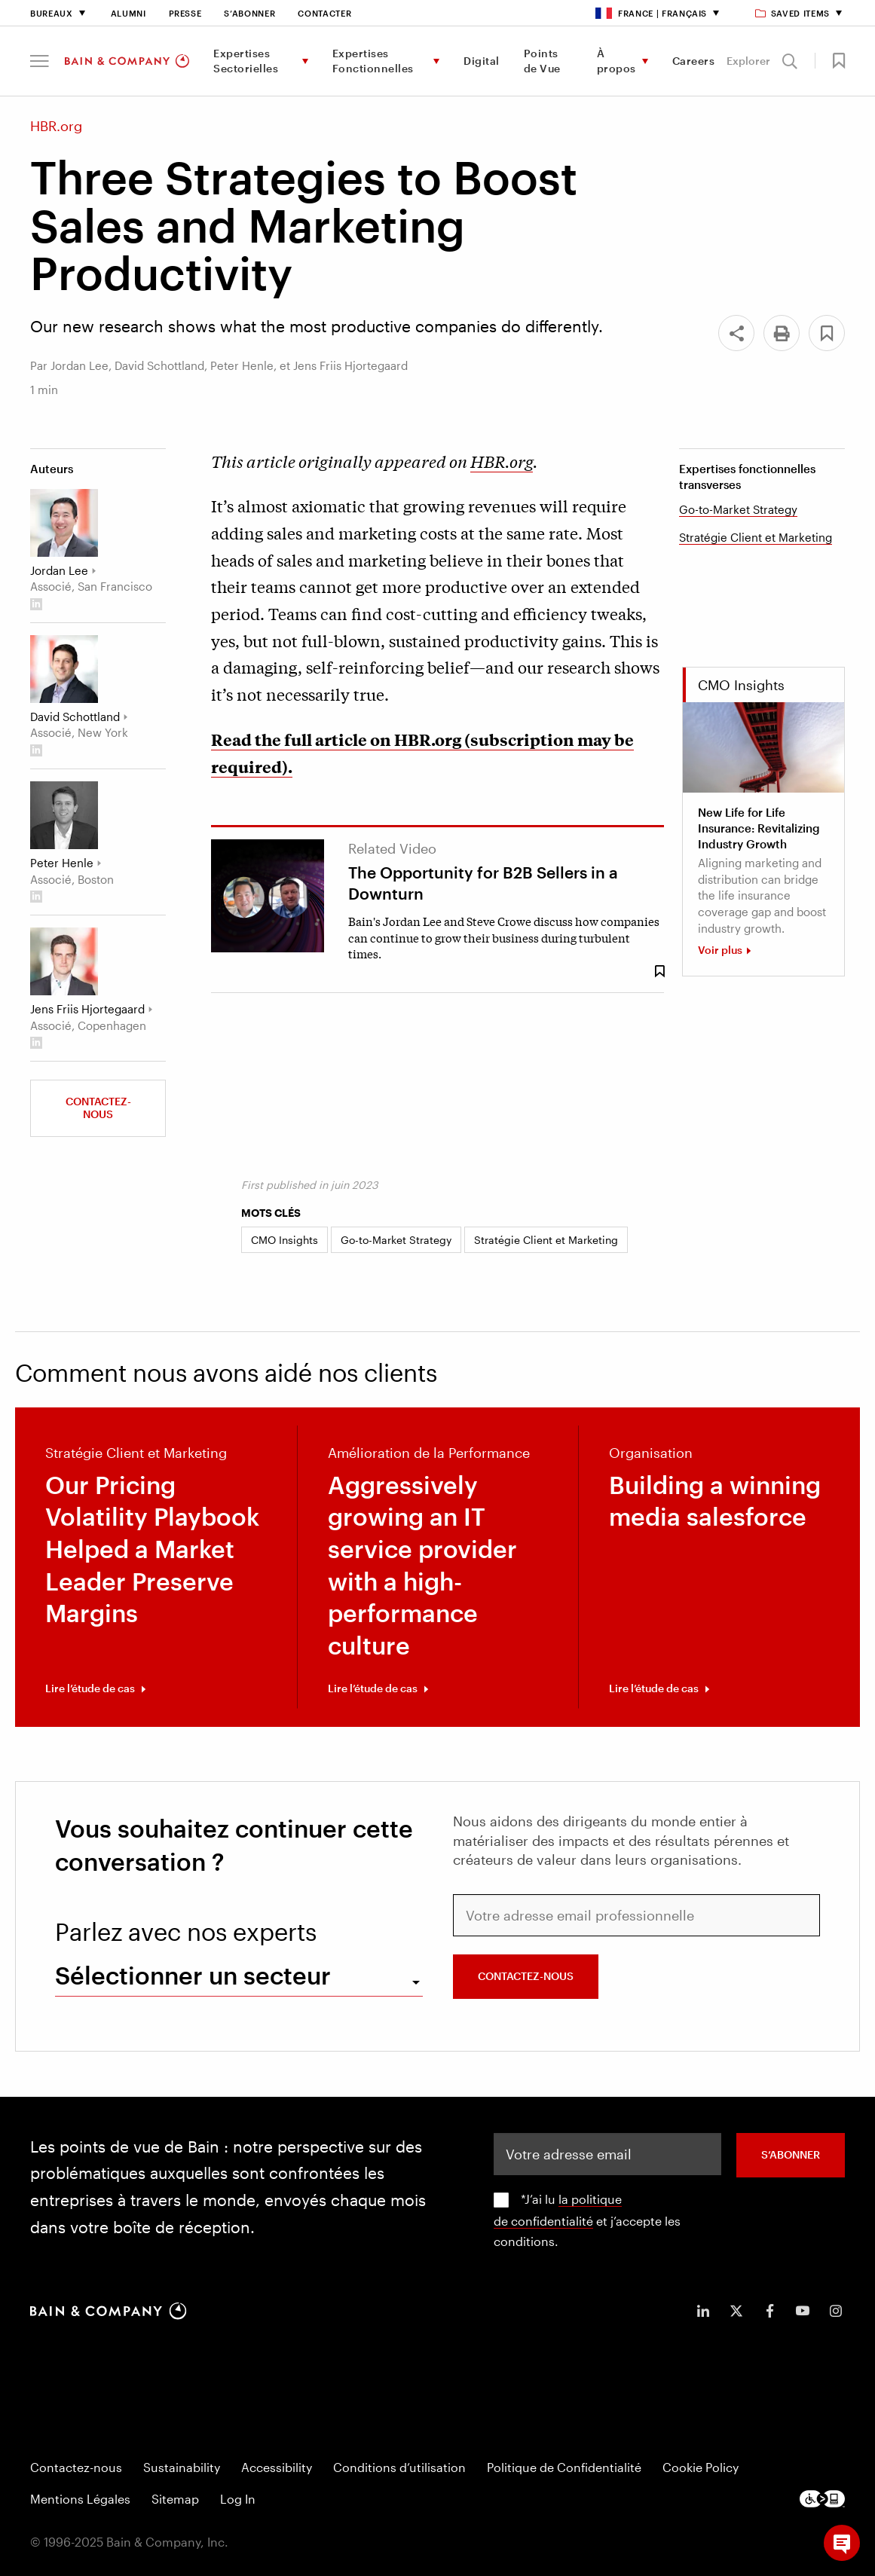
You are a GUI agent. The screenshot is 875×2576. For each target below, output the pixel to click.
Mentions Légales (80, 2499)
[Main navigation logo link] (127, 61)
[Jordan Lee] (64, 523)
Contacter (324, 13)
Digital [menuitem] (482, 60)
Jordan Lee (59, 570)
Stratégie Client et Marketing (755, 537)
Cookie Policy (700, 2467)
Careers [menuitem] (693, 60)
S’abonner (249, 13)
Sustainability (181, 2467)
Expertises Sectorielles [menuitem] (245, 61)
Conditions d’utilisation (399, 2467)
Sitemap (175, 2499)
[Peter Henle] (64, 815)
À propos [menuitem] (616, 61)
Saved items (793, 13)
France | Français (651, 13)
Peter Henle (61, 862)
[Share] (736, 333)
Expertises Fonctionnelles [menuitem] (373, 61)
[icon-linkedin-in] (703, 2311)
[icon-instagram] (836, 2311)
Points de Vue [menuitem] (542, 61)
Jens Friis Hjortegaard (87, 1009)
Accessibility (276, 2467)
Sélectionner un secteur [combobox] (193, 1975)
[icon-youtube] (803, 2311)
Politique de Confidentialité (564, 2467)
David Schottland (75, 716)
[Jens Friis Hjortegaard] (64, 961)
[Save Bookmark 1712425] (659, 971)
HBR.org (501, 461)
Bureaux (51, 13)
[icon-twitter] (736, 2311)
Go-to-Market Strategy (738, 509)
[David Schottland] (64, 669)
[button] (39, 61)
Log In (237, 2499)
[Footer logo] (822, 2498)
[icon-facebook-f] (769, 2311)
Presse (185, 13)
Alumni (128, 13)
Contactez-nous (98, 1107)
